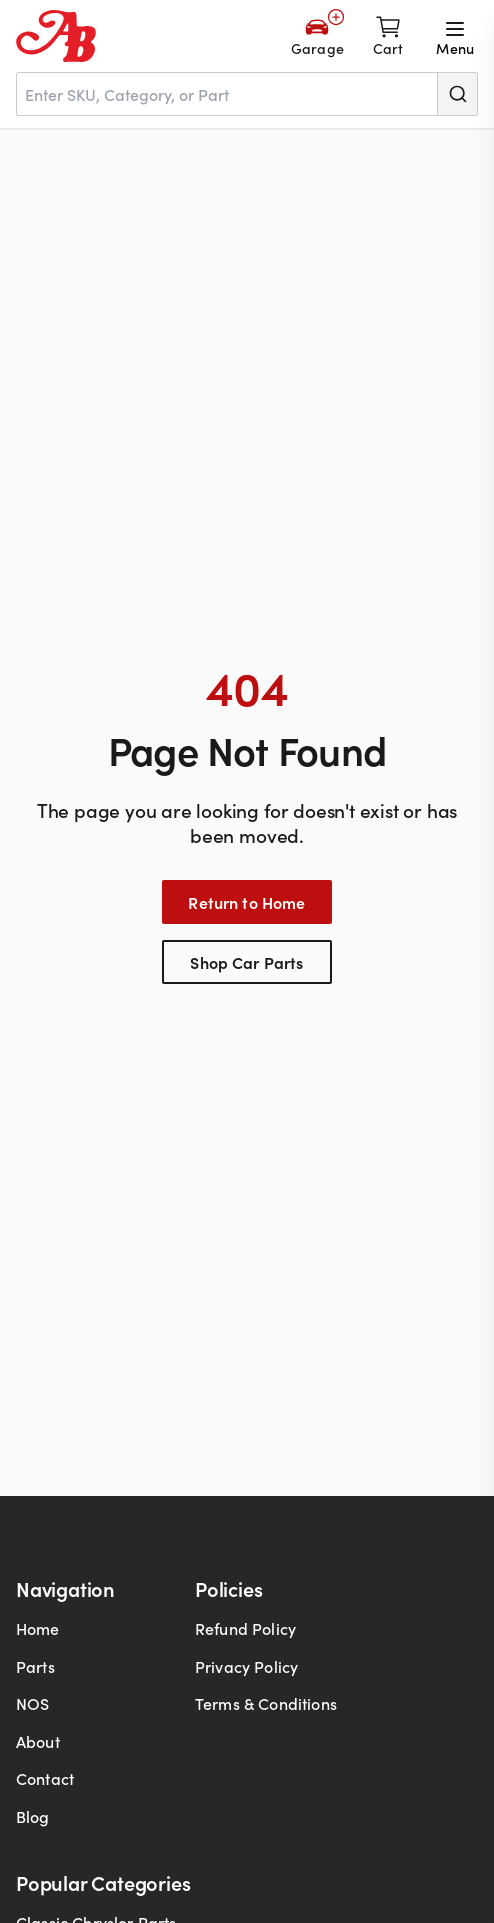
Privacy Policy (246, 1666)
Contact (45, 1778)
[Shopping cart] (388, 36)
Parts (35, 1666)
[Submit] (457, 94)
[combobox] (247, 94)
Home (38, 1628)
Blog (33, 1816)
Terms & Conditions (266, 1703)
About (38, 1741)
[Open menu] (455, 36)
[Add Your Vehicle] (317, 36)
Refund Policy (245, 1628)
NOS (32, 1703)
